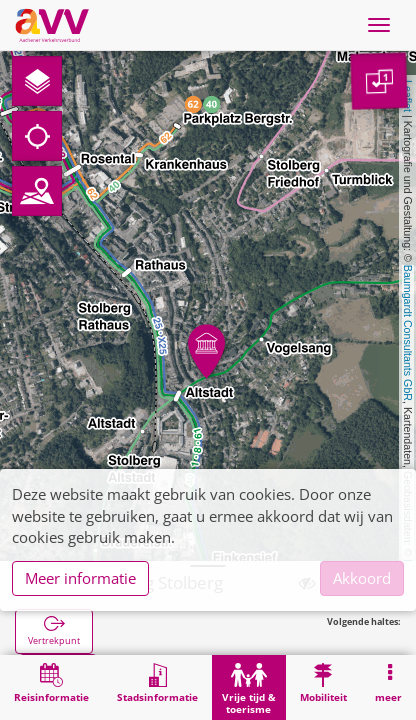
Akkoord (362, 578)
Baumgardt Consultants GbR (408, 333)
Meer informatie (80, 578)
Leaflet (408, 96)
